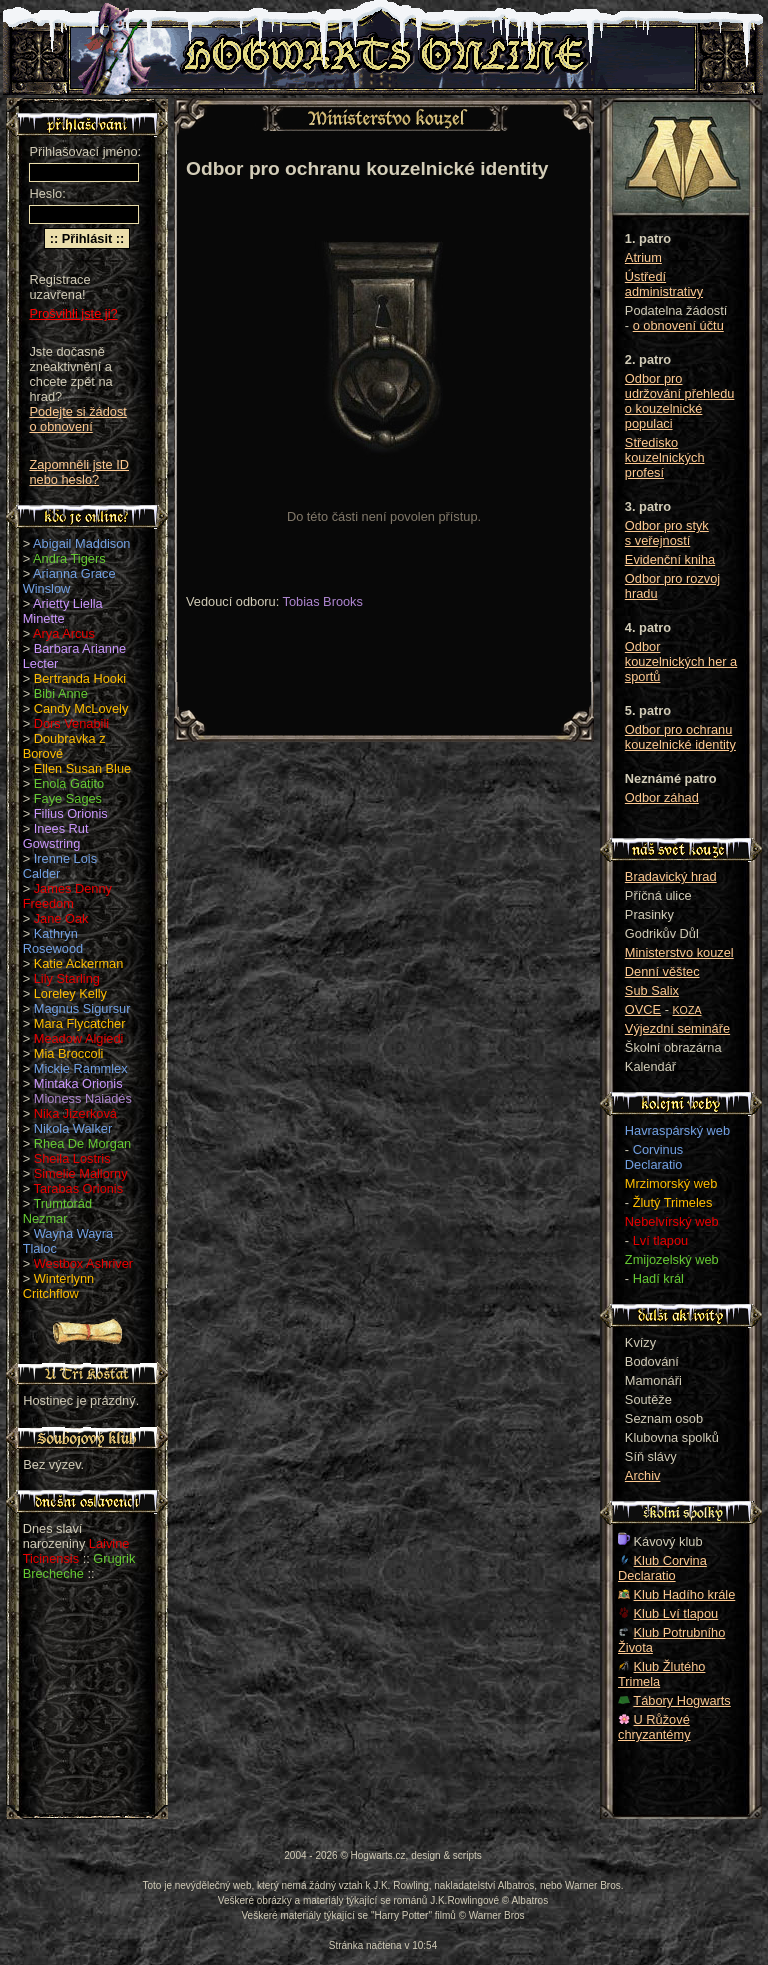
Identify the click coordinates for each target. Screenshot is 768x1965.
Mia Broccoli (69, 1053)
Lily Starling (67, 978)
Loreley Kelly (70, 993)
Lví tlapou (661, 1240)
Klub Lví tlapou (676, 1613)
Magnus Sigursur (82, 1008)
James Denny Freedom (67, 896)
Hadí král (658, 1278)
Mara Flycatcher (80, 1023)
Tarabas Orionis (79, 1188)
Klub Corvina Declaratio (662, 1568)
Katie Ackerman (79, 963)
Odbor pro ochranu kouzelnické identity (680, 737)
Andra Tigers (69, 558)
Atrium (643, 257)
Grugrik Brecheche (79, 1566)
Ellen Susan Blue (82, 768)
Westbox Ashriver (83, 1263)
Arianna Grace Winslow (69, 581)
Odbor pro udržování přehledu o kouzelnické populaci (680, 401)
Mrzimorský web (671, 1183)
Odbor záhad (662, 797)
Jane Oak (61, 918)
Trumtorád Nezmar (57, 1211)
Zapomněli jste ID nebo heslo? (79, 472)
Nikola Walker (73, 1128)
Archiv (643, 1475)
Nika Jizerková (75, 1113)
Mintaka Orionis (78, 1083)
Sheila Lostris (72, 1158)
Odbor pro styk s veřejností (667, 533)
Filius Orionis (71, 813)
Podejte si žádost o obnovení (77, 419)
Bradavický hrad (671, 876)
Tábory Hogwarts (681, 1700)
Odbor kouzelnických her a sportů (681, 661)
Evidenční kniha (670, 559)
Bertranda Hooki (80, 678)
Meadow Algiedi (79, 1038)
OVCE (643, 1009)
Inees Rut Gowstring (56, 836)
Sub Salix (652, 990)
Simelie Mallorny (81, 1173)
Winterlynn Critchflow (58, 1286)
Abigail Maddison (81, 543)
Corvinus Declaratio (654, 1157)
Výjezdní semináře (677, 1028)
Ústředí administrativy (664, 284)
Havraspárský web (677, 1130)
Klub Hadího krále (685, 1594)
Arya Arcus (64, 633)
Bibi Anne (61, 693)
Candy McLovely (81, 708)
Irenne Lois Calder (60, 866)
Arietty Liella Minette (63, 611)
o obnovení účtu (678, 325)
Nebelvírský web (672, 1221)
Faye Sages (68, 798)
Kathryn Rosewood (53, 941)
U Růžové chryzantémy (654, 1727)
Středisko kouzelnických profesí (665, 457)
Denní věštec (662, 971)
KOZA (687, 1010)
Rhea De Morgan (82, 1143)
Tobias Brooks (323, 601)
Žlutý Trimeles (673, 1202)
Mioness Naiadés (83, 1098)
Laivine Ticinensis (76, 1551)
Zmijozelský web (672, 1259)
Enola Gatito (69, 783)
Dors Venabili (71, 723)
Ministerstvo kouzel (679, 952)
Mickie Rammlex (81, 1068)
